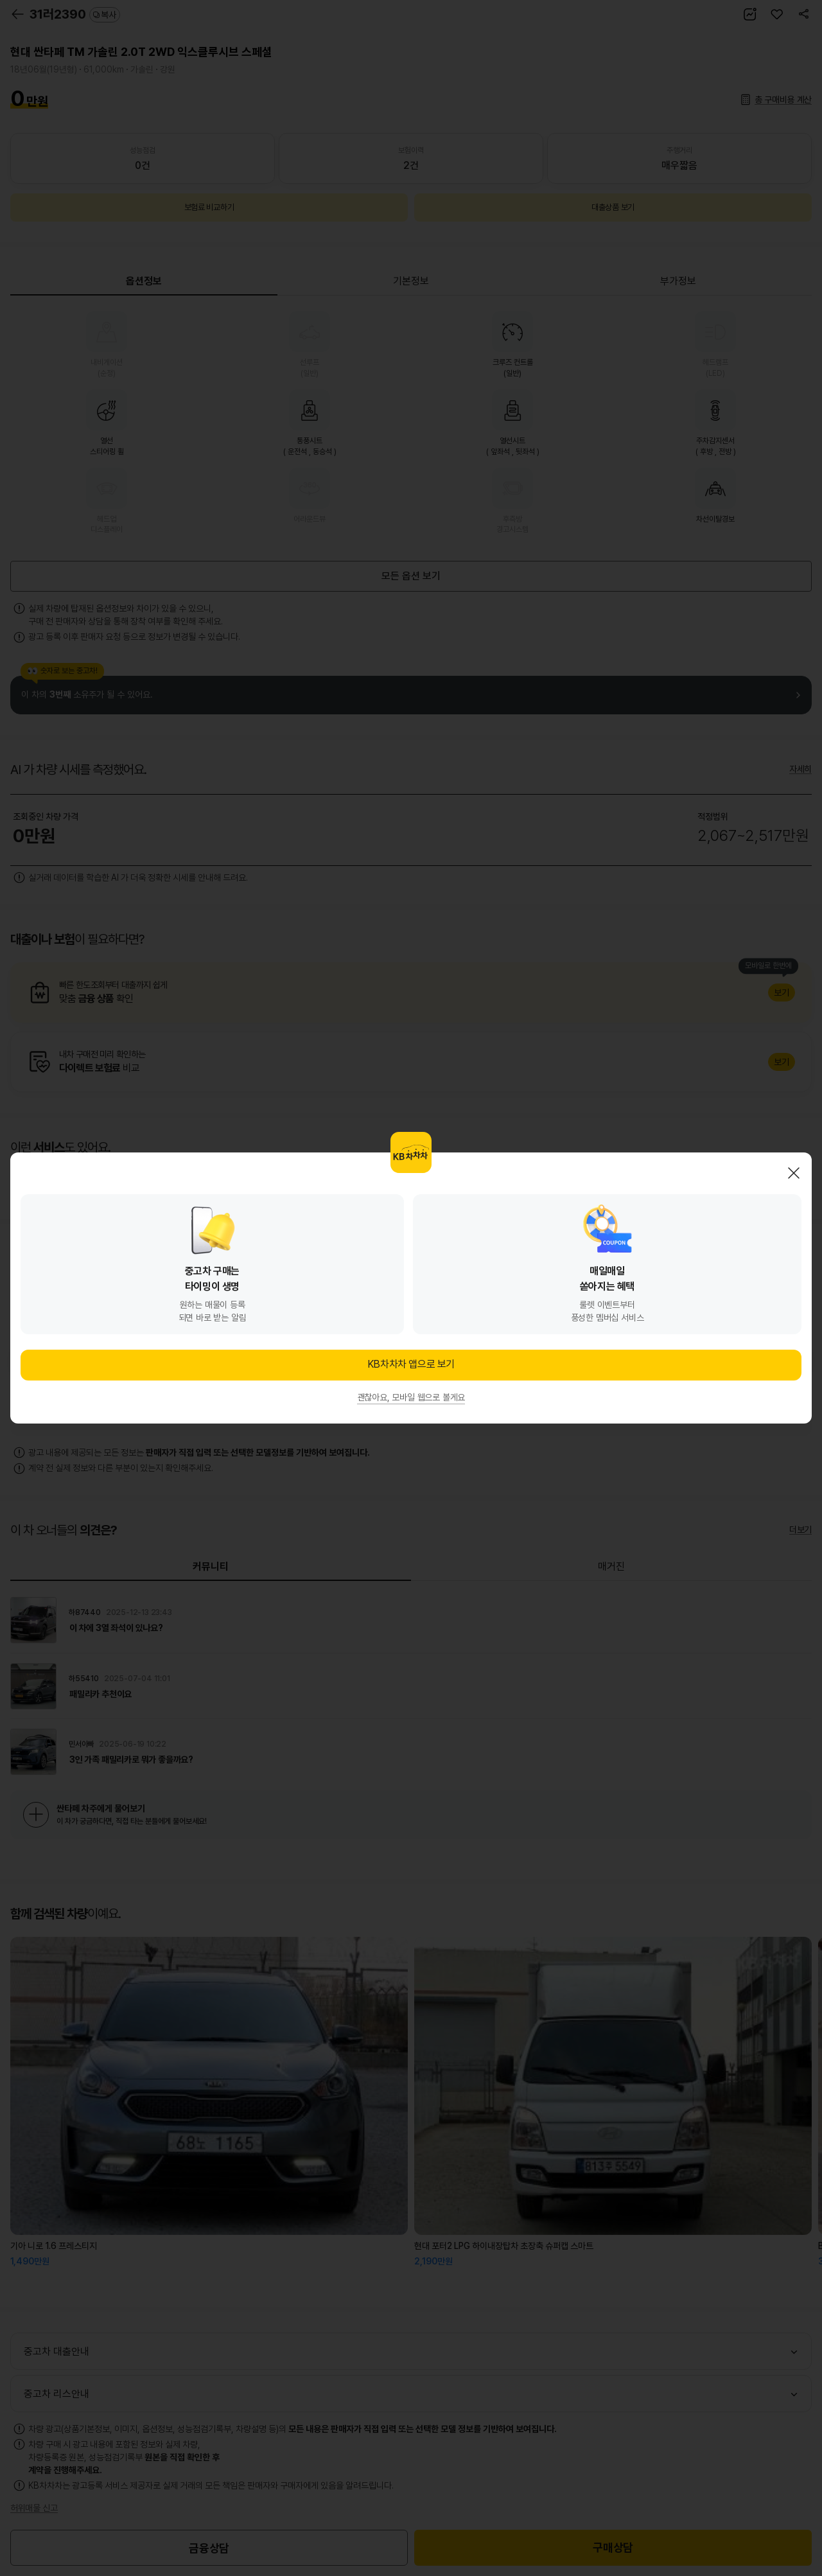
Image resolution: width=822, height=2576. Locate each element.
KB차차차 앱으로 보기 (411, 1364)
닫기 (793, 1173)
